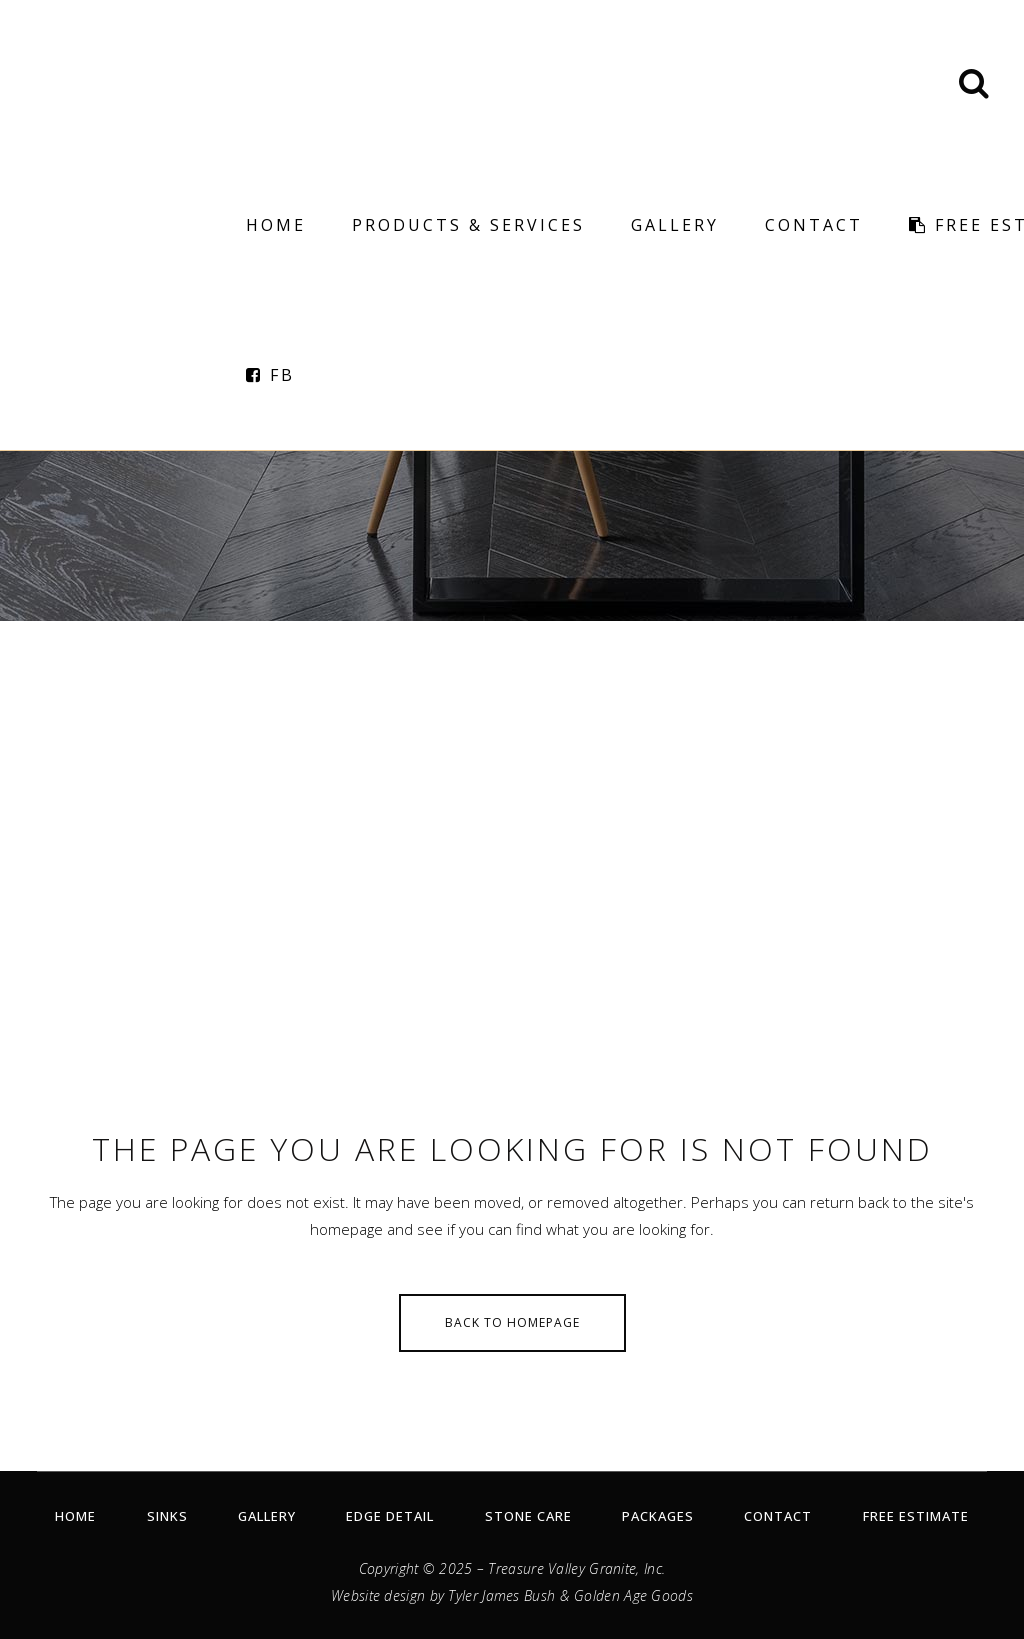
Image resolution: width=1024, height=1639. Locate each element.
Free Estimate (916, 1516)
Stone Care (528, 1516)
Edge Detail (390, 1516)
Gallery (267, 1516)
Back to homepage (512, 1322)
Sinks (167, 1516)
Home (75, 1516)
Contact (778, 1516)
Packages (658, 1516)
